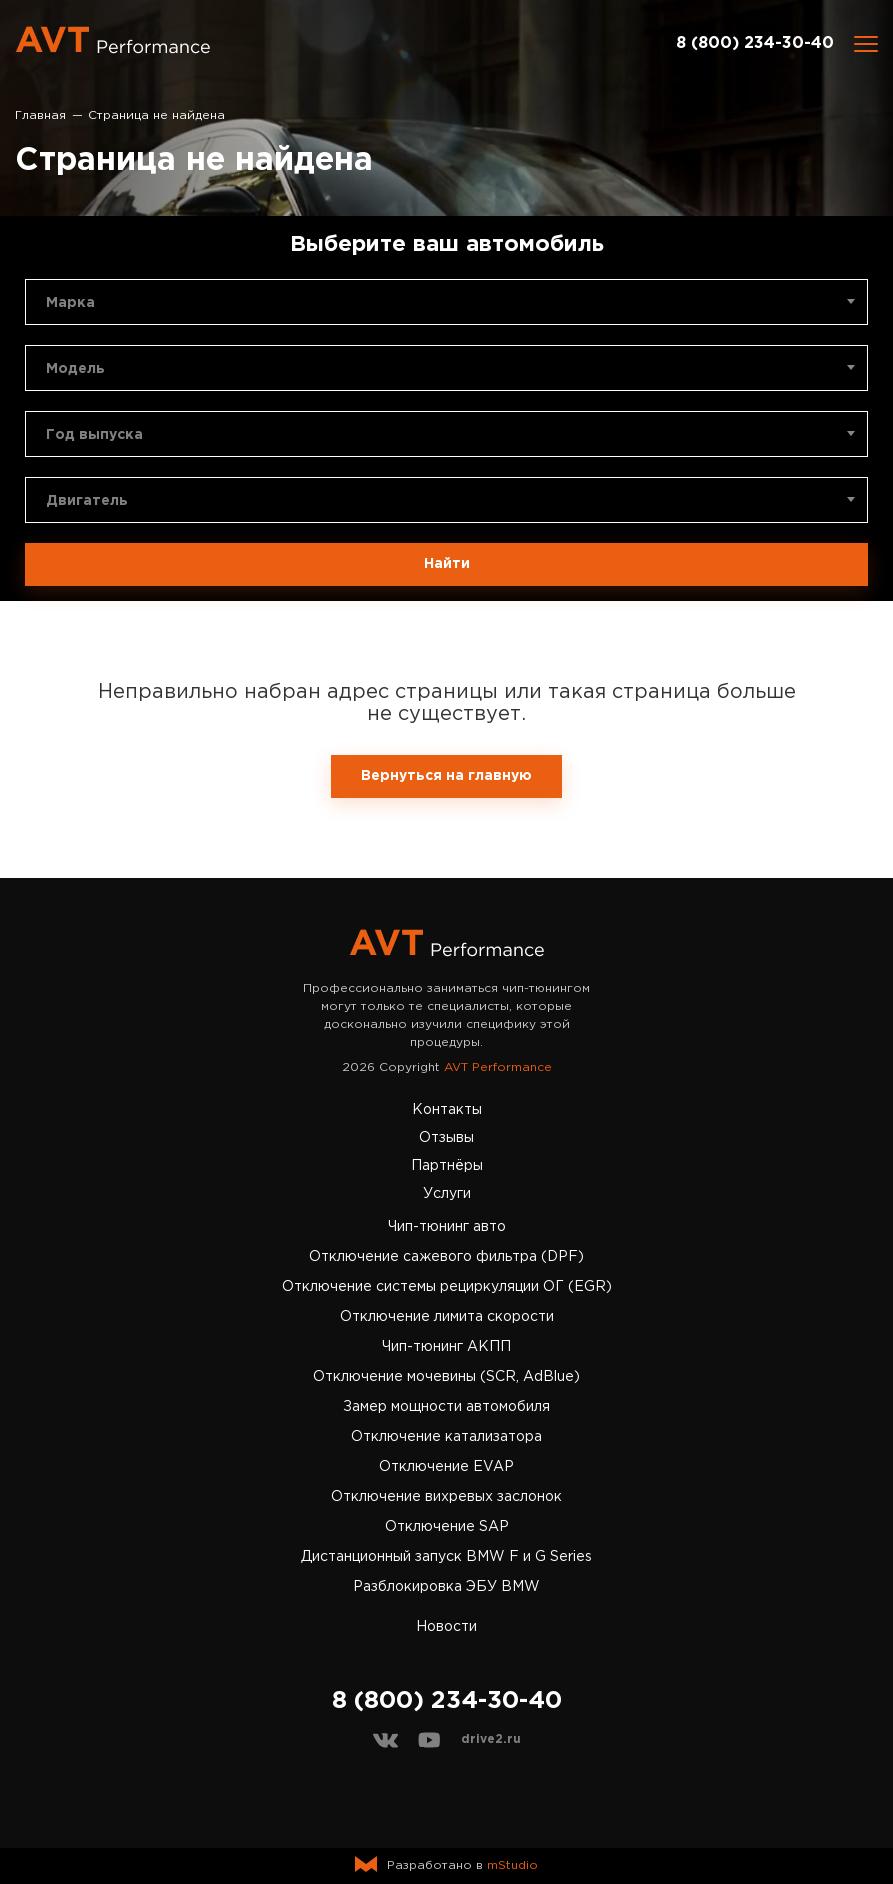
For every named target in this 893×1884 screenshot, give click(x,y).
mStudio (512, 1865)
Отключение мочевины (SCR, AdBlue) (446, 1377)
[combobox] (446, 302)
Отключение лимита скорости (447, 1317)
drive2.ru (491, 1739)
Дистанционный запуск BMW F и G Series (446, 1557)
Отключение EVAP (446, 1467)
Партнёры (447, 1166)
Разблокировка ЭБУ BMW (446, 1587)
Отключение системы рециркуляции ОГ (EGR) (447, 1287)
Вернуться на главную (446, 776)
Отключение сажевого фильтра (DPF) (446, 1257)
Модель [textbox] (75, 369)
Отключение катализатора (446, 1437)
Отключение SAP (447, 1527)
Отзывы (446, 1138)
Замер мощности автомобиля (446, 1407)
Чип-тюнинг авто (447, 1227)
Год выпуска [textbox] (94, 435)
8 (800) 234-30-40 (755, 43)
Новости (446, 1627)
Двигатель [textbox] (87, 501)
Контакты (447, 1110)
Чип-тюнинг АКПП (446, 1347)
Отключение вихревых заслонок (446, 1497)
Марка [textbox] (70, 303)
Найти (447, 564)
